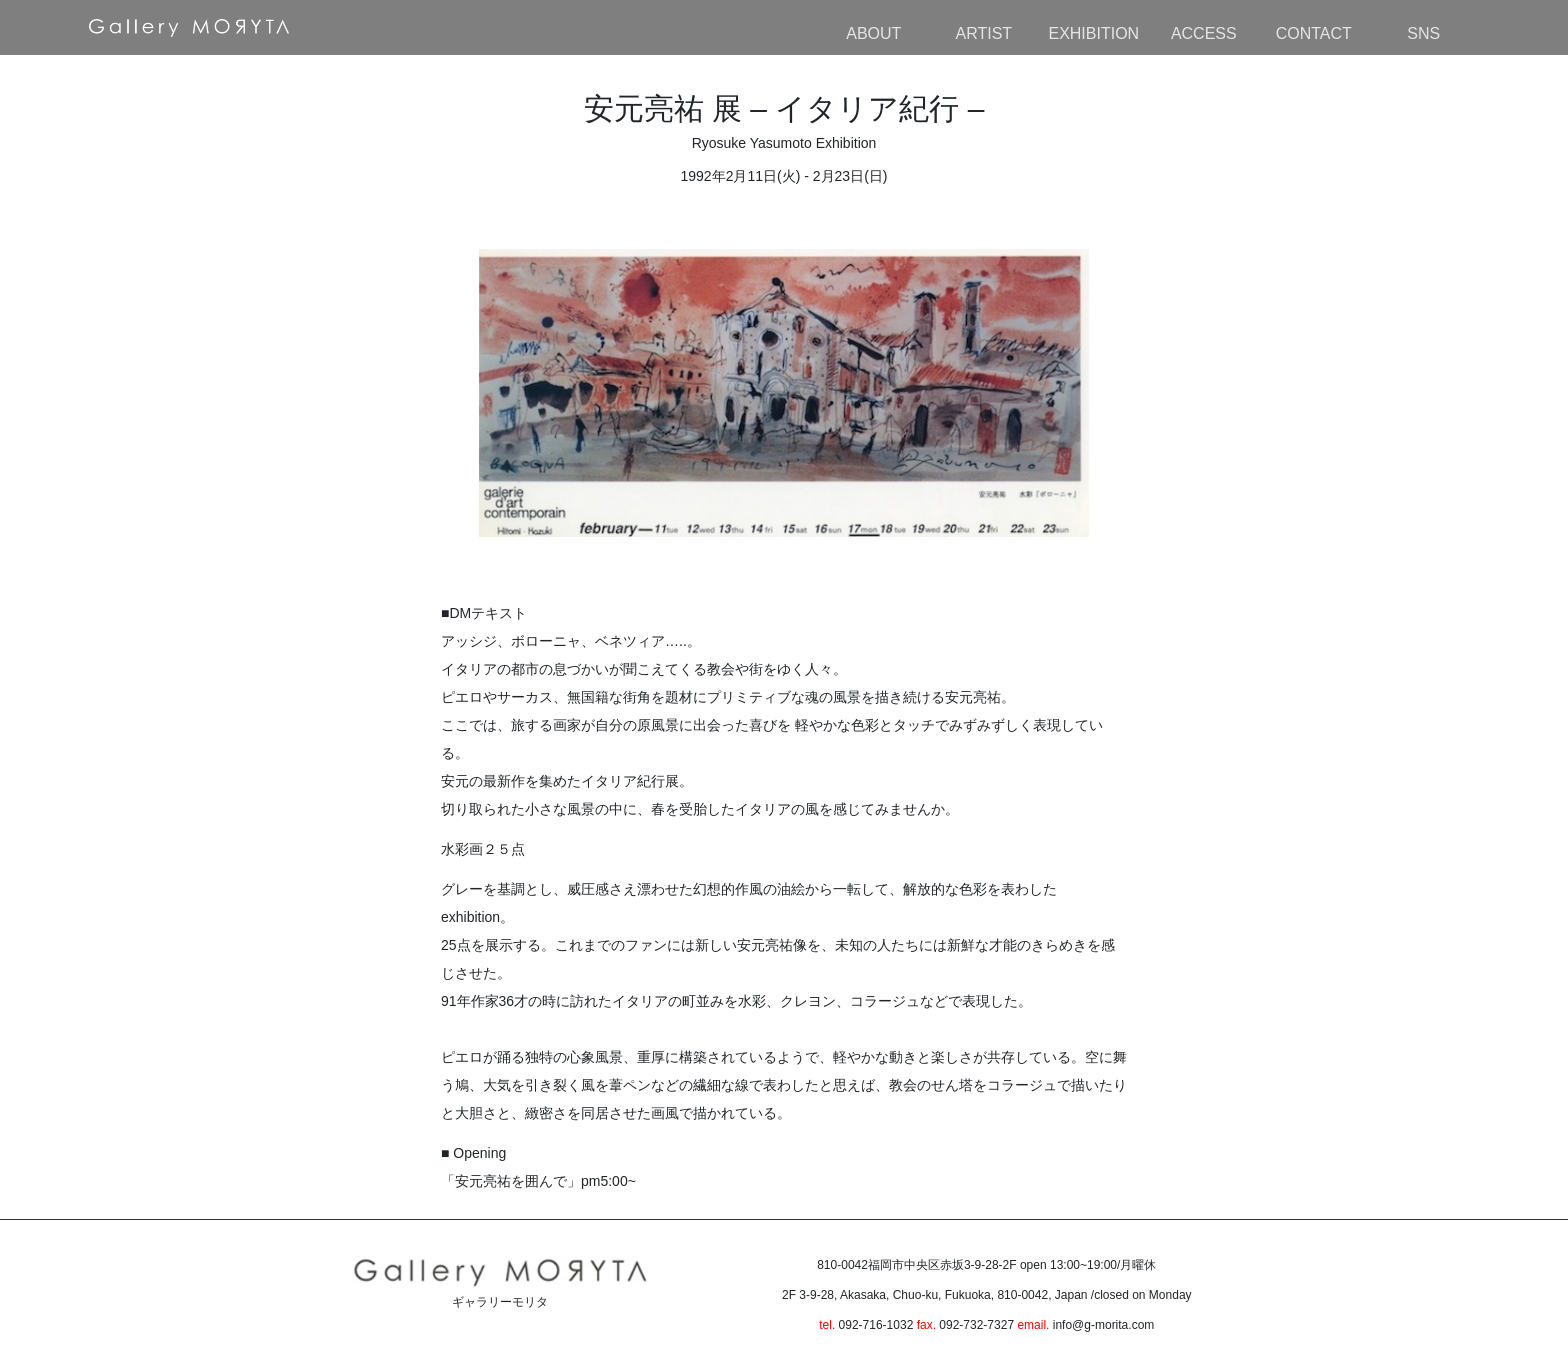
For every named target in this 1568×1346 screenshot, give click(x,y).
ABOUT (873, 33)
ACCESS (1204, 33)
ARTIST (983, 33)
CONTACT (1314, 33)
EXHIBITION (1093, 33)
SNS (1423, 33)
